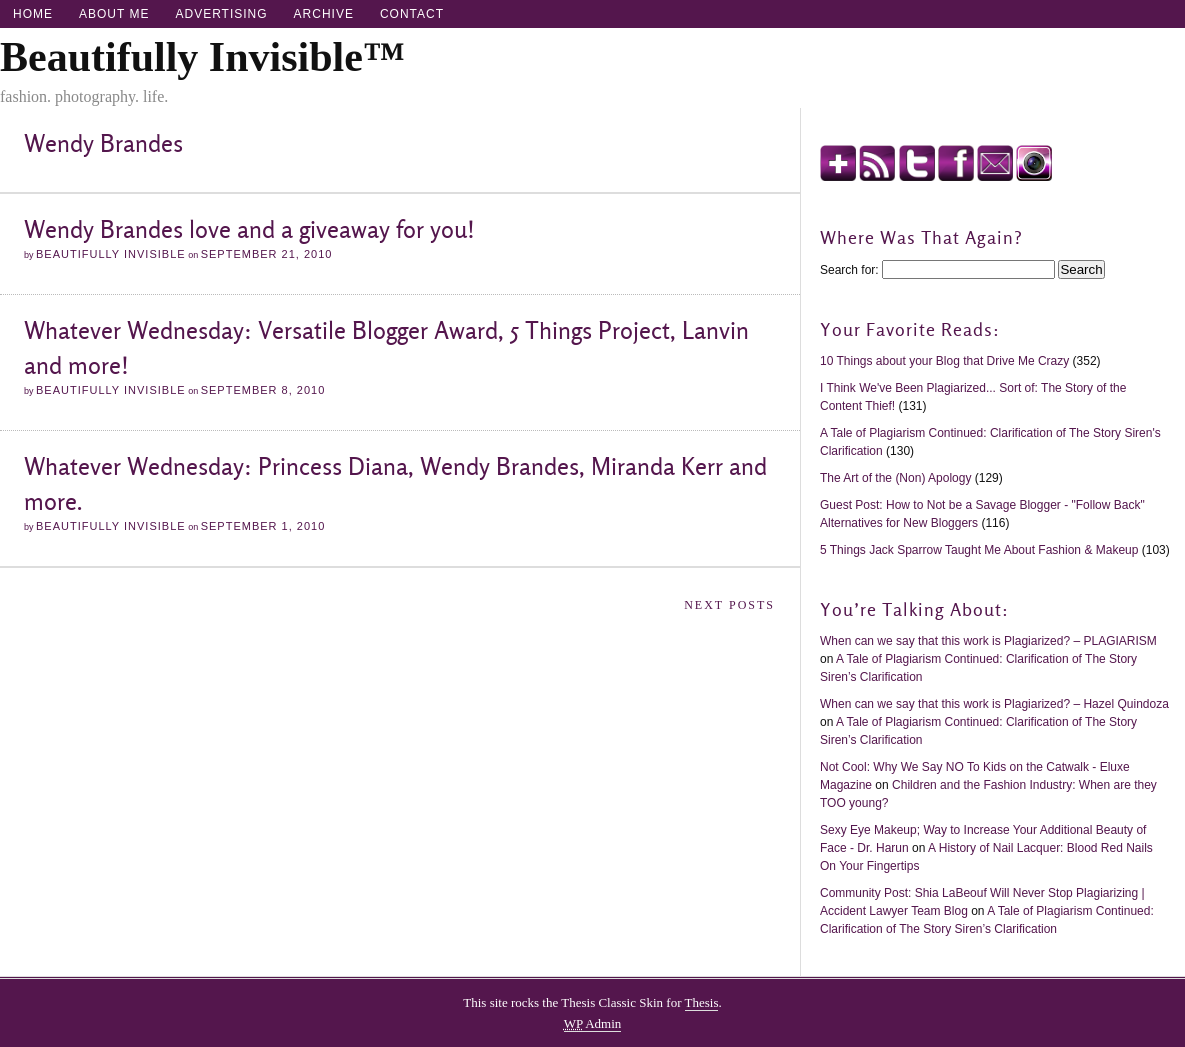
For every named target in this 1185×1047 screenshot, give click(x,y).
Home (33, 14)
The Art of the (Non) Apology (897, 478)
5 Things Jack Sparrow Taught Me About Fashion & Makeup (979, 550)
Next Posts (729, 605)
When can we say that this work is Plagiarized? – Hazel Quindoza (994, 704)
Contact (412, 14)
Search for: (849, 270)
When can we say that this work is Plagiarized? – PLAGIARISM (988, 641)
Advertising (221, 14)
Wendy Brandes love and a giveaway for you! (249, 229)
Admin (593, 1023)
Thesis (702, 1002)
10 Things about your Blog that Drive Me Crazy (944, 361)
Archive (324, 14)
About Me (114, 14)
